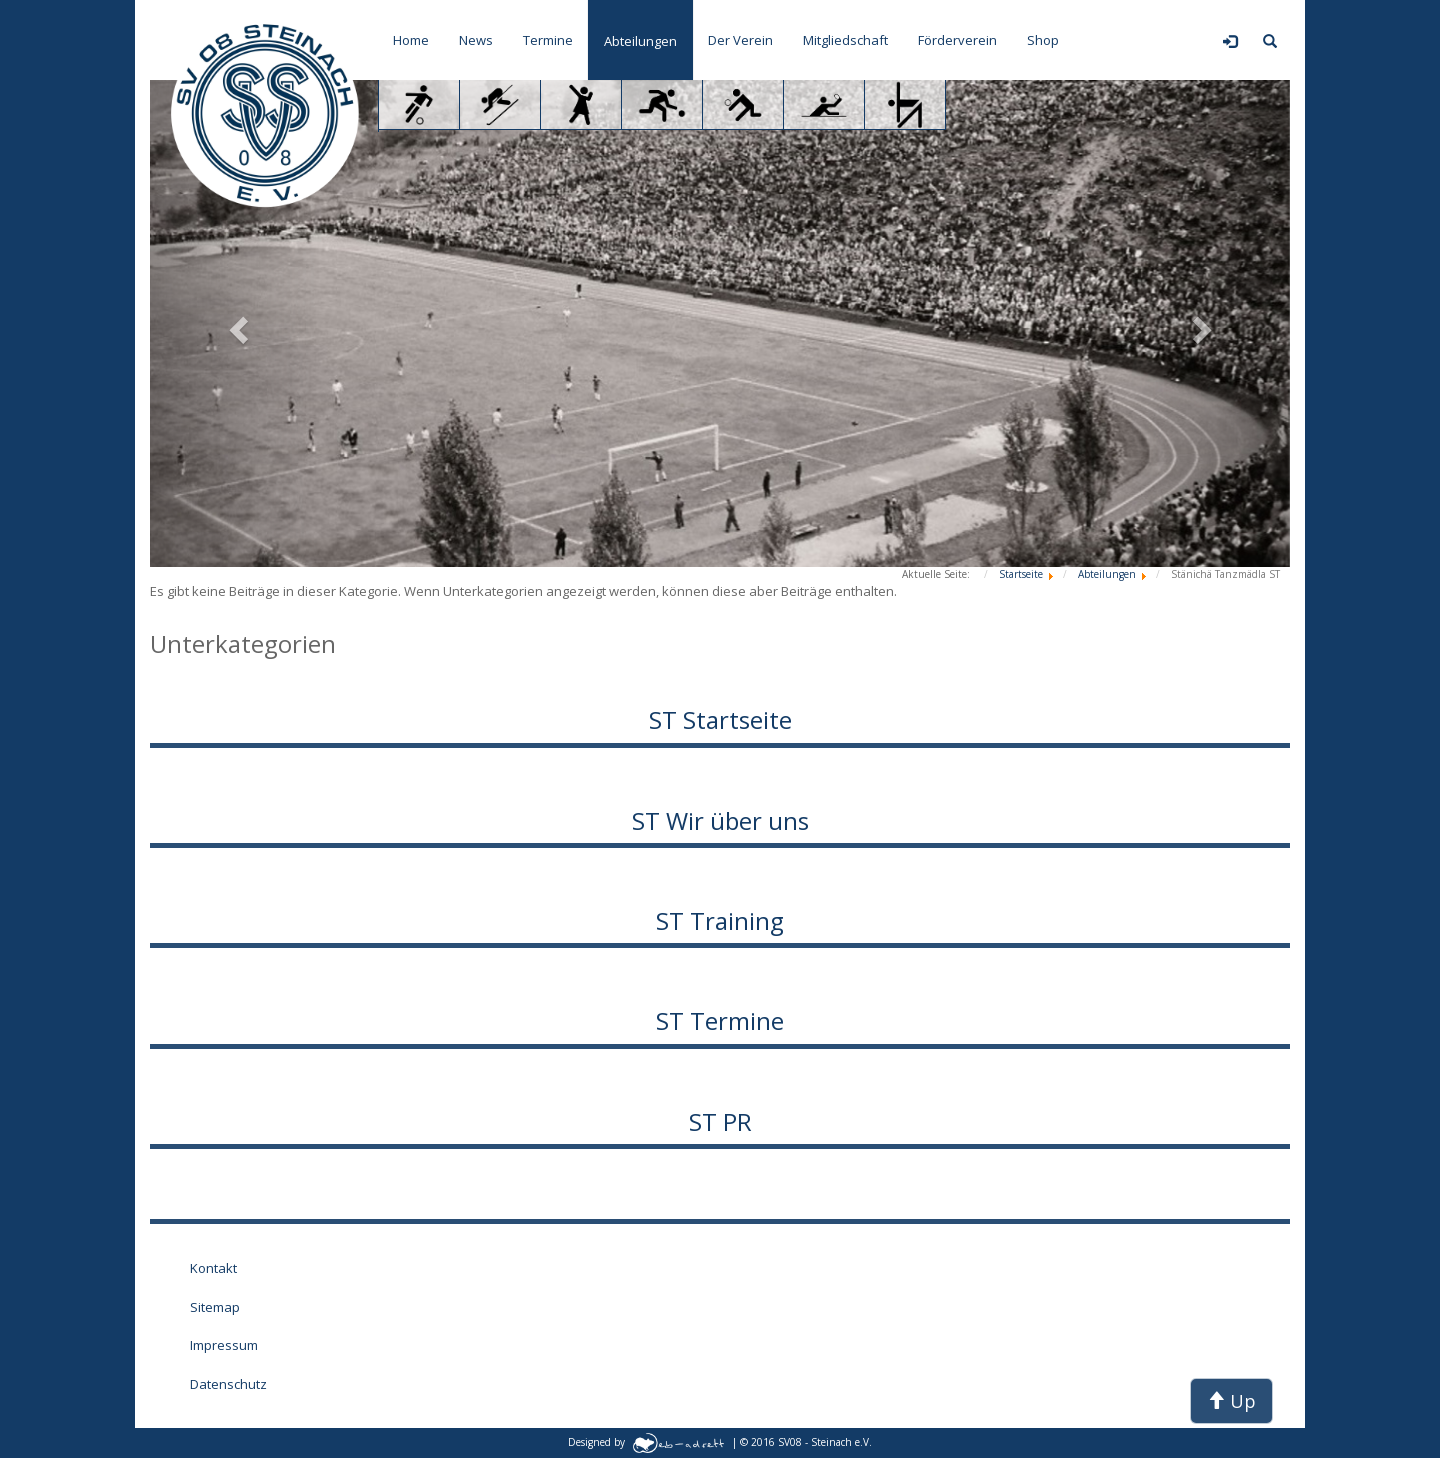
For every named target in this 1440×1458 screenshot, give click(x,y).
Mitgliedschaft (845, 40)
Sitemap (215, 1307)
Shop (1043, 40)
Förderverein (957, 40)
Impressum (224, 1345)
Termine (548, 40)
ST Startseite (720, 719)
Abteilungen (640, 41)
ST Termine (720, 1020)
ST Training (720, 920)
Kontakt (213, 1268)
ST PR (720, 1121)
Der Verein (740, 40)
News (476, 40)
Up (1231, 1401)
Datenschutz (228, 1384)
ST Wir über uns (720, 820)
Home (411, 40)
